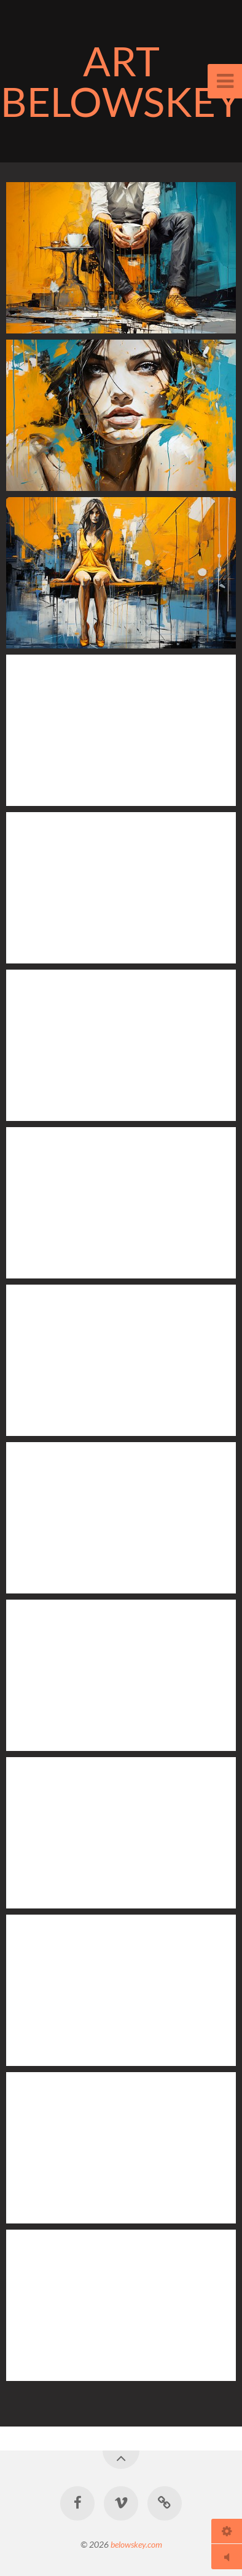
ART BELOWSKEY (121, 81)
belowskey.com (136, 2544)
